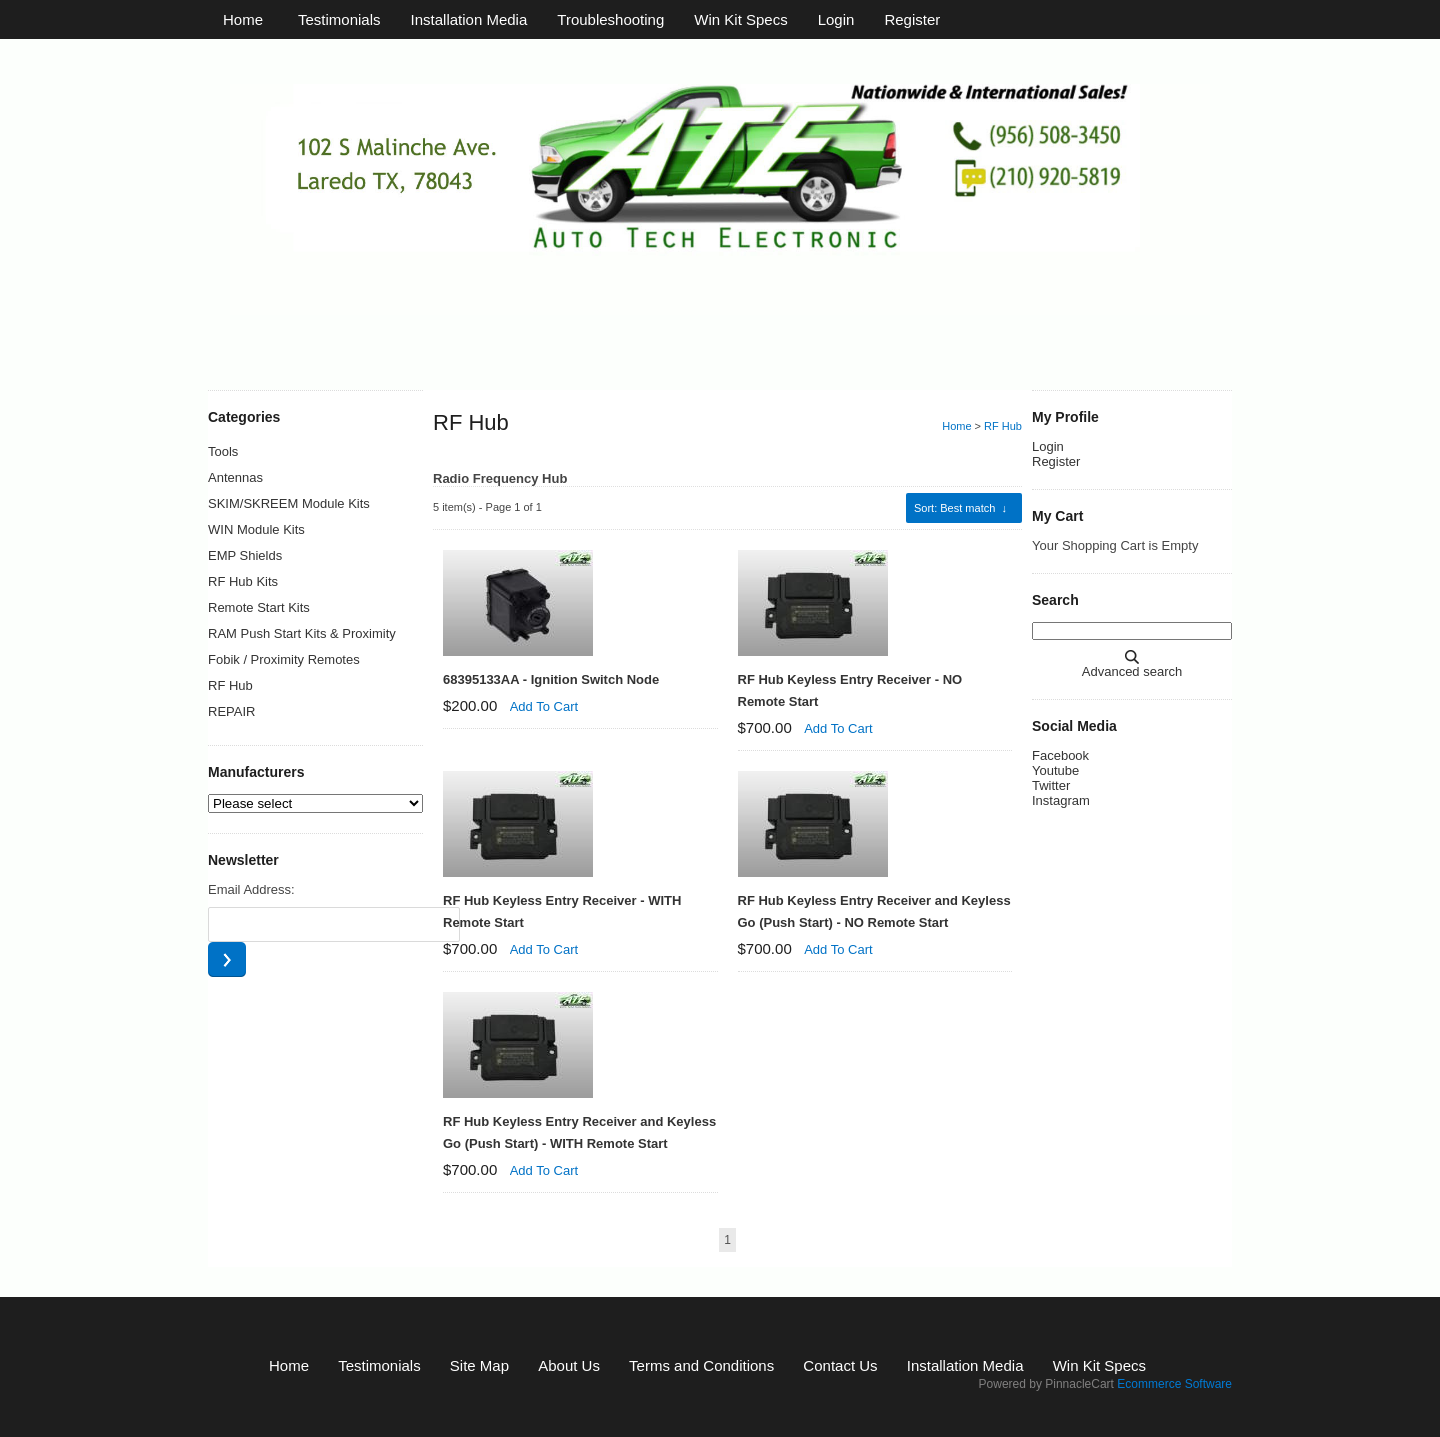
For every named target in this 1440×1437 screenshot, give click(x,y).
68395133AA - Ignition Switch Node (551, 679)
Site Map (479, 1365)
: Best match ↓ (960, 508)
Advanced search (1132, 671)
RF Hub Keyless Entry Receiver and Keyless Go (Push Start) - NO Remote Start (874, 911)
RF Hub (1003, 426)
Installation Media (469, 19)
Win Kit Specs (740, 19)
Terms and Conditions (701, 1365)
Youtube (1055, 770)
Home (243, 19)
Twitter (1051, 785)
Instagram (1061, 800)
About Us (569, 1365)
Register (912, 19)
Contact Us (840, 1365)
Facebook (1060, 755)
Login (836, 19)
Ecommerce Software (1174, 1384)
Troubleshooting (610, 19)
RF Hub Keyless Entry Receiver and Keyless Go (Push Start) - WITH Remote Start (579, 1132)
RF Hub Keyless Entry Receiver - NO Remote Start (850, 690)
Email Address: (251, 889)
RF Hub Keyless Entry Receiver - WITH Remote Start (562, 911)
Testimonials (339, 19)
